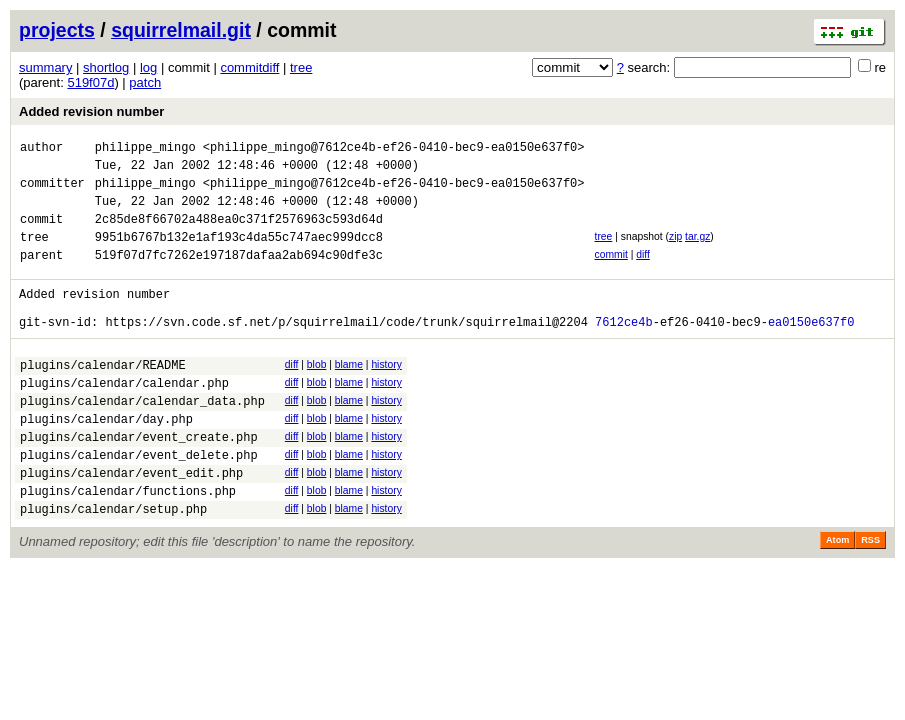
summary (45, 67)
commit (610, 272)
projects (57, 30)
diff (643, 272)
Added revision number (91, 111)
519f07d (90, 82)
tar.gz (697, 251)
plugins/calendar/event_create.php (139, 481)
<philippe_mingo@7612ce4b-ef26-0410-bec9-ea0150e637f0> (394, 149)
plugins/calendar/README (103, 397)
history (386, 394)
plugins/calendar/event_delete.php (139, 502)
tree (301, 67)
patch (145, 82)
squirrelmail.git (181, 30)
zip (675, 251)
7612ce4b (624, 351)
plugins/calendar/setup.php (113, 565)
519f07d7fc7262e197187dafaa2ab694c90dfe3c (239, 275)
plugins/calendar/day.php (106, 460)
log (148, 67)
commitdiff (249, 67)
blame (349, 394)
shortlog (106, 67)
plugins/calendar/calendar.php (124, 418)
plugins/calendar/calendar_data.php (142, 439)
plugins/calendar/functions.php (128, 544)
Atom (837, 597)
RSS (870, 597)
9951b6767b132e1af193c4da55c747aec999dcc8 (239, 254)
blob (317, 394)
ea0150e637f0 (811, 351)
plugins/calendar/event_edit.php (131, 523)
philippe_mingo (145, 149)
